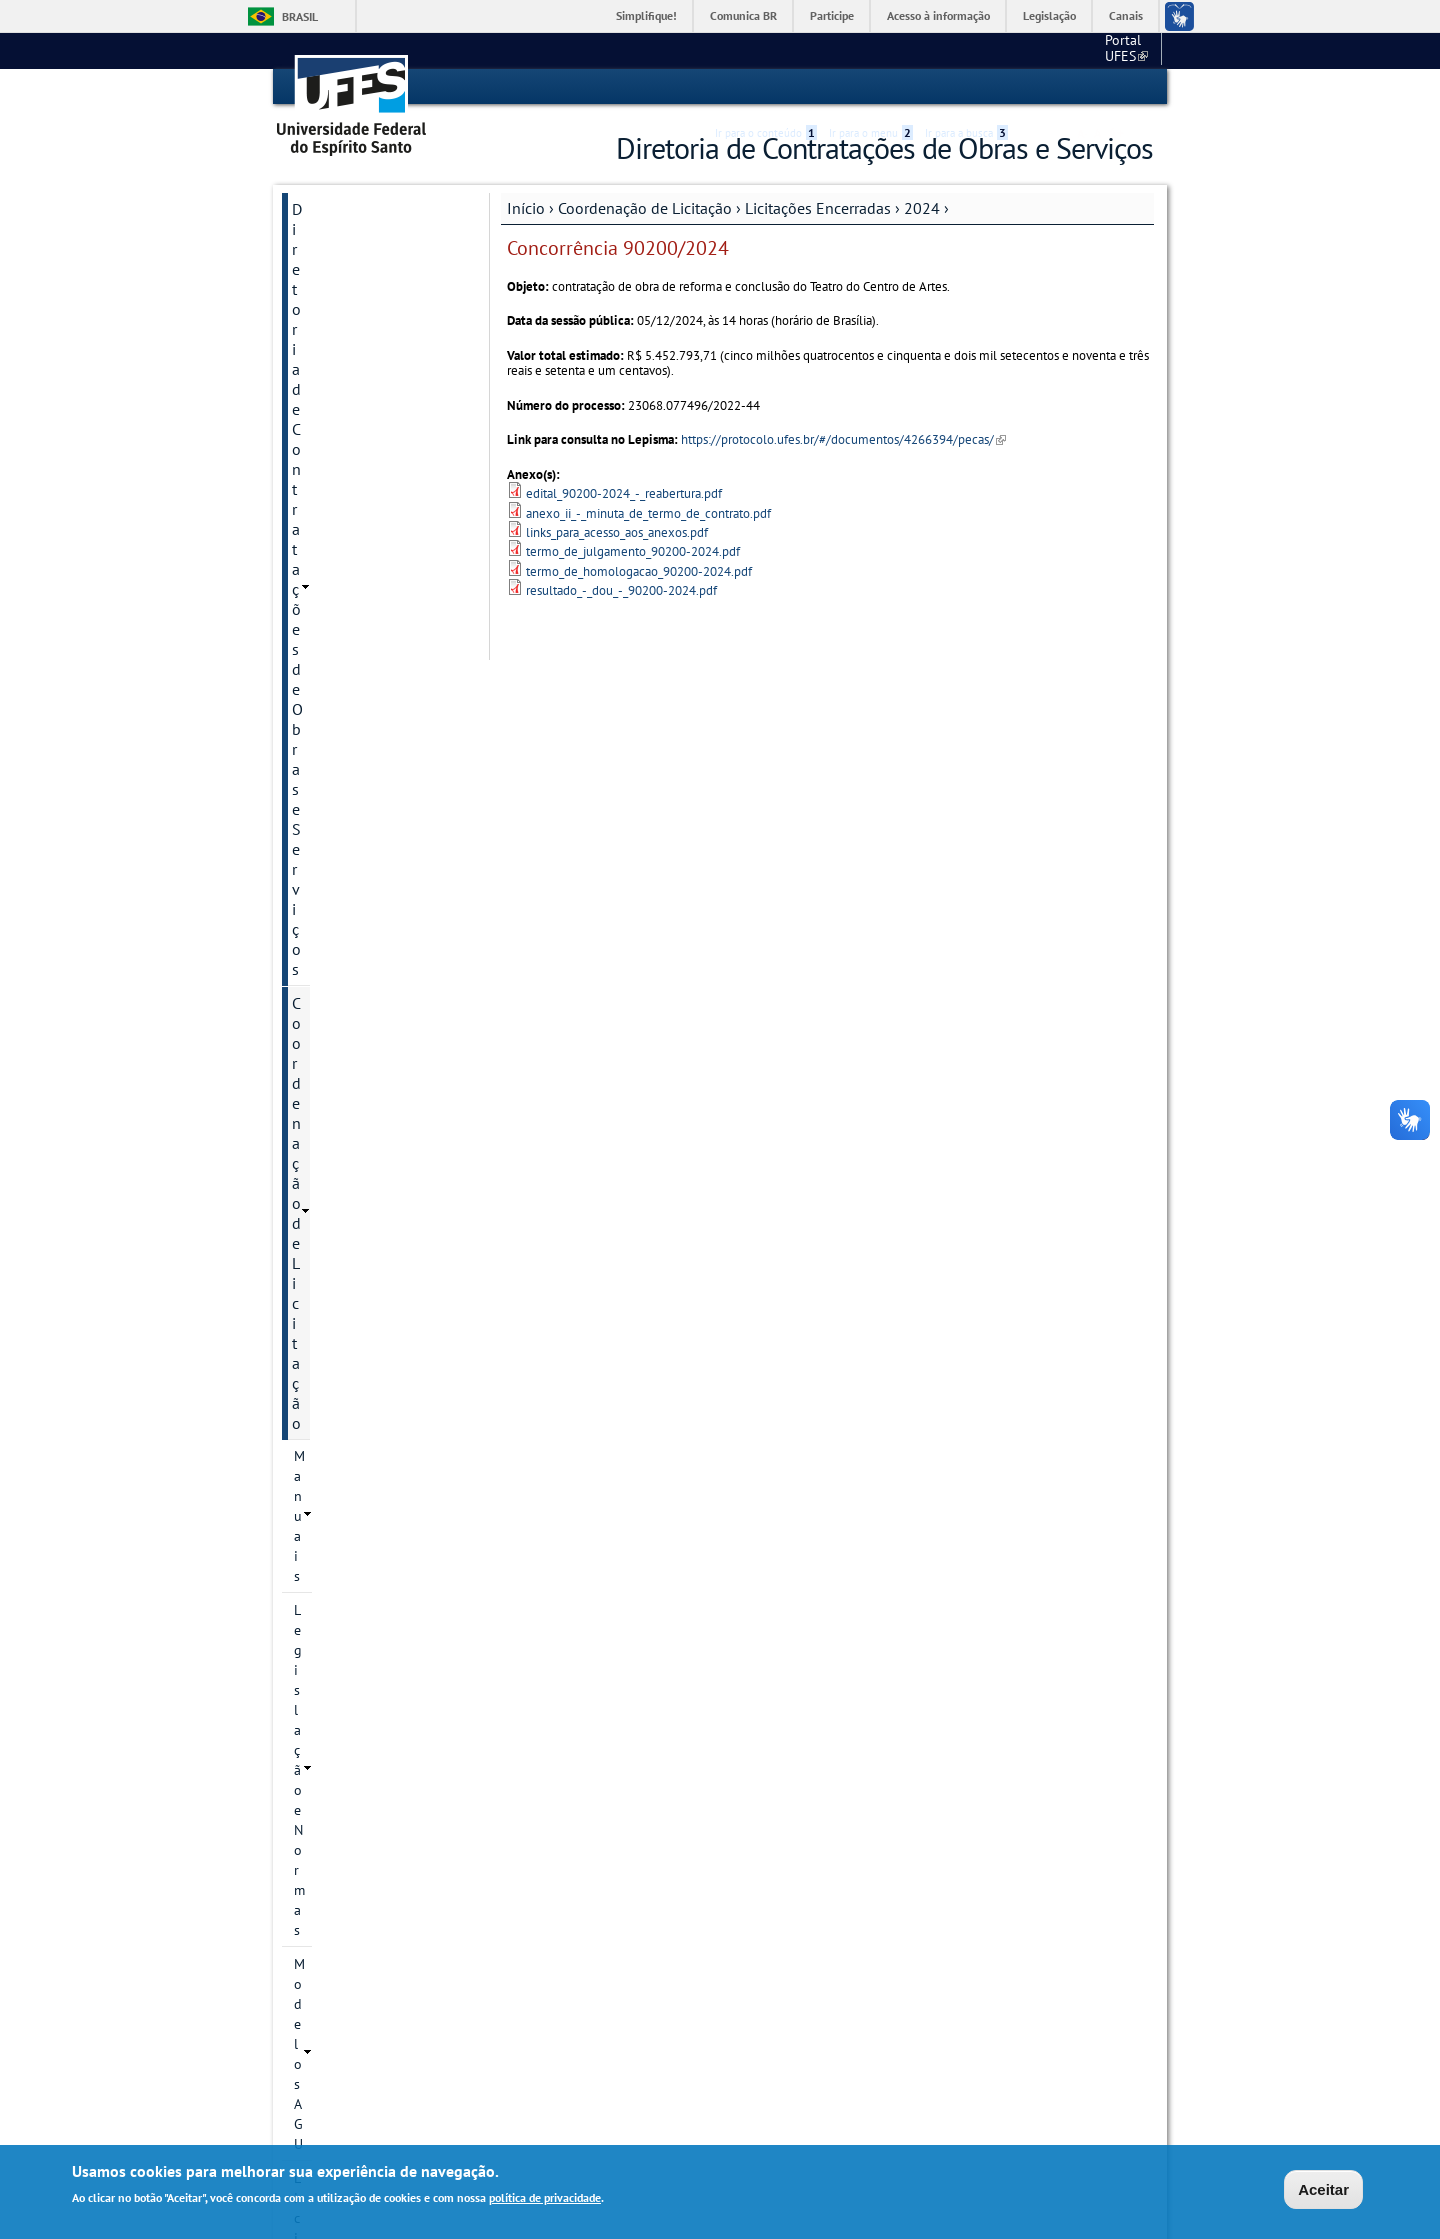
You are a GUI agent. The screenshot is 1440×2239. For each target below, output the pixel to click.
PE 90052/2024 (378, 707)
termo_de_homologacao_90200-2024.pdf (639, 570)
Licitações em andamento (371, 437)
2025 (328, 1627)
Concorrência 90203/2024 (370, 1401)
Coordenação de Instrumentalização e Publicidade (363, 1749)
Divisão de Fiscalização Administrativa (370, 1813)
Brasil (300, 16)
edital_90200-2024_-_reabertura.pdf (624, 492)
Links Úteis (329, 1911)
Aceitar (1323, 2190)
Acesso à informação (938, 15)
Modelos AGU (335, 403)
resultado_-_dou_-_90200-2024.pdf (621, 589)
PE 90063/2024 (378, 1141)
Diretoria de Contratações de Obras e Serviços (374, 228)
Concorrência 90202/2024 (370, 1347)
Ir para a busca (966, 87)
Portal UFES (1020, 50)
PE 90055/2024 (378, 829)
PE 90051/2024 (378, 673)
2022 (328, 572)
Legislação (1049, 15)
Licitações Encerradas (818, 207)
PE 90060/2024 (378, 1019)
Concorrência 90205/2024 (370, 1509)
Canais (1126, 15)
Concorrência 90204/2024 (370, 1455)
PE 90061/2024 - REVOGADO (382, 1063)
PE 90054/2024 (378, 795)
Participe (832, 15)
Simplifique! (646, 15)
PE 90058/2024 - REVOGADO (382, 941)
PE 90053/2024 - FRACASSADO (382, 751)
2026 (328, 1661)
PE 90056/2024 (378, 863)
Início (526, 207)
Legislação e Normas (356, 369)
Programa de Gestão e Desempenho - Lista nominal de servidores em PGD (368, 2009)
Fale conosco (1115, 50)
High (1057, 88)
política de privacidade (545, 2199)
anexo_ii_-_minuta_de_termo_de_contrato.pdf (648, 512)
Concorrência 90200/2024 (370, 1239)
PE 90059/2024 (378, 985)
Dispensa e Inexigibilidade (375, 1695)
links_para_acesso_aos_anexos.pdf (617, 531)
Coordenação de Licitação (645, 207)
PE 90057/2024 (378, 897)
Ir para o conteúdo (766, 87)
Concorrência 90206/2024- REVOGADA (371, 1573)
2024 (922, 207)
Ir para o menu (871, 87)
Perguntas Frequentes (366, 1945)
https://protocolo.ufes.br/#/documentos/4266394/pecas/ (843, 439)
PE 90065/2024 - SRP (382, 1185)
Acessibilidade (1033, 87)
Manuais (319, 335)
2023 (328, 606)
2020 (328, 504)
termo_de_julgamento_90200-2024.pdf (633, 551)
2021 (328, 538)
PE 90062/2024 (378, 1107)
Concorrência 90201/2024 (370, 1293)
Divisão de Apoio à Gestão (355, 1867)
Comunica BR (743, 15)
